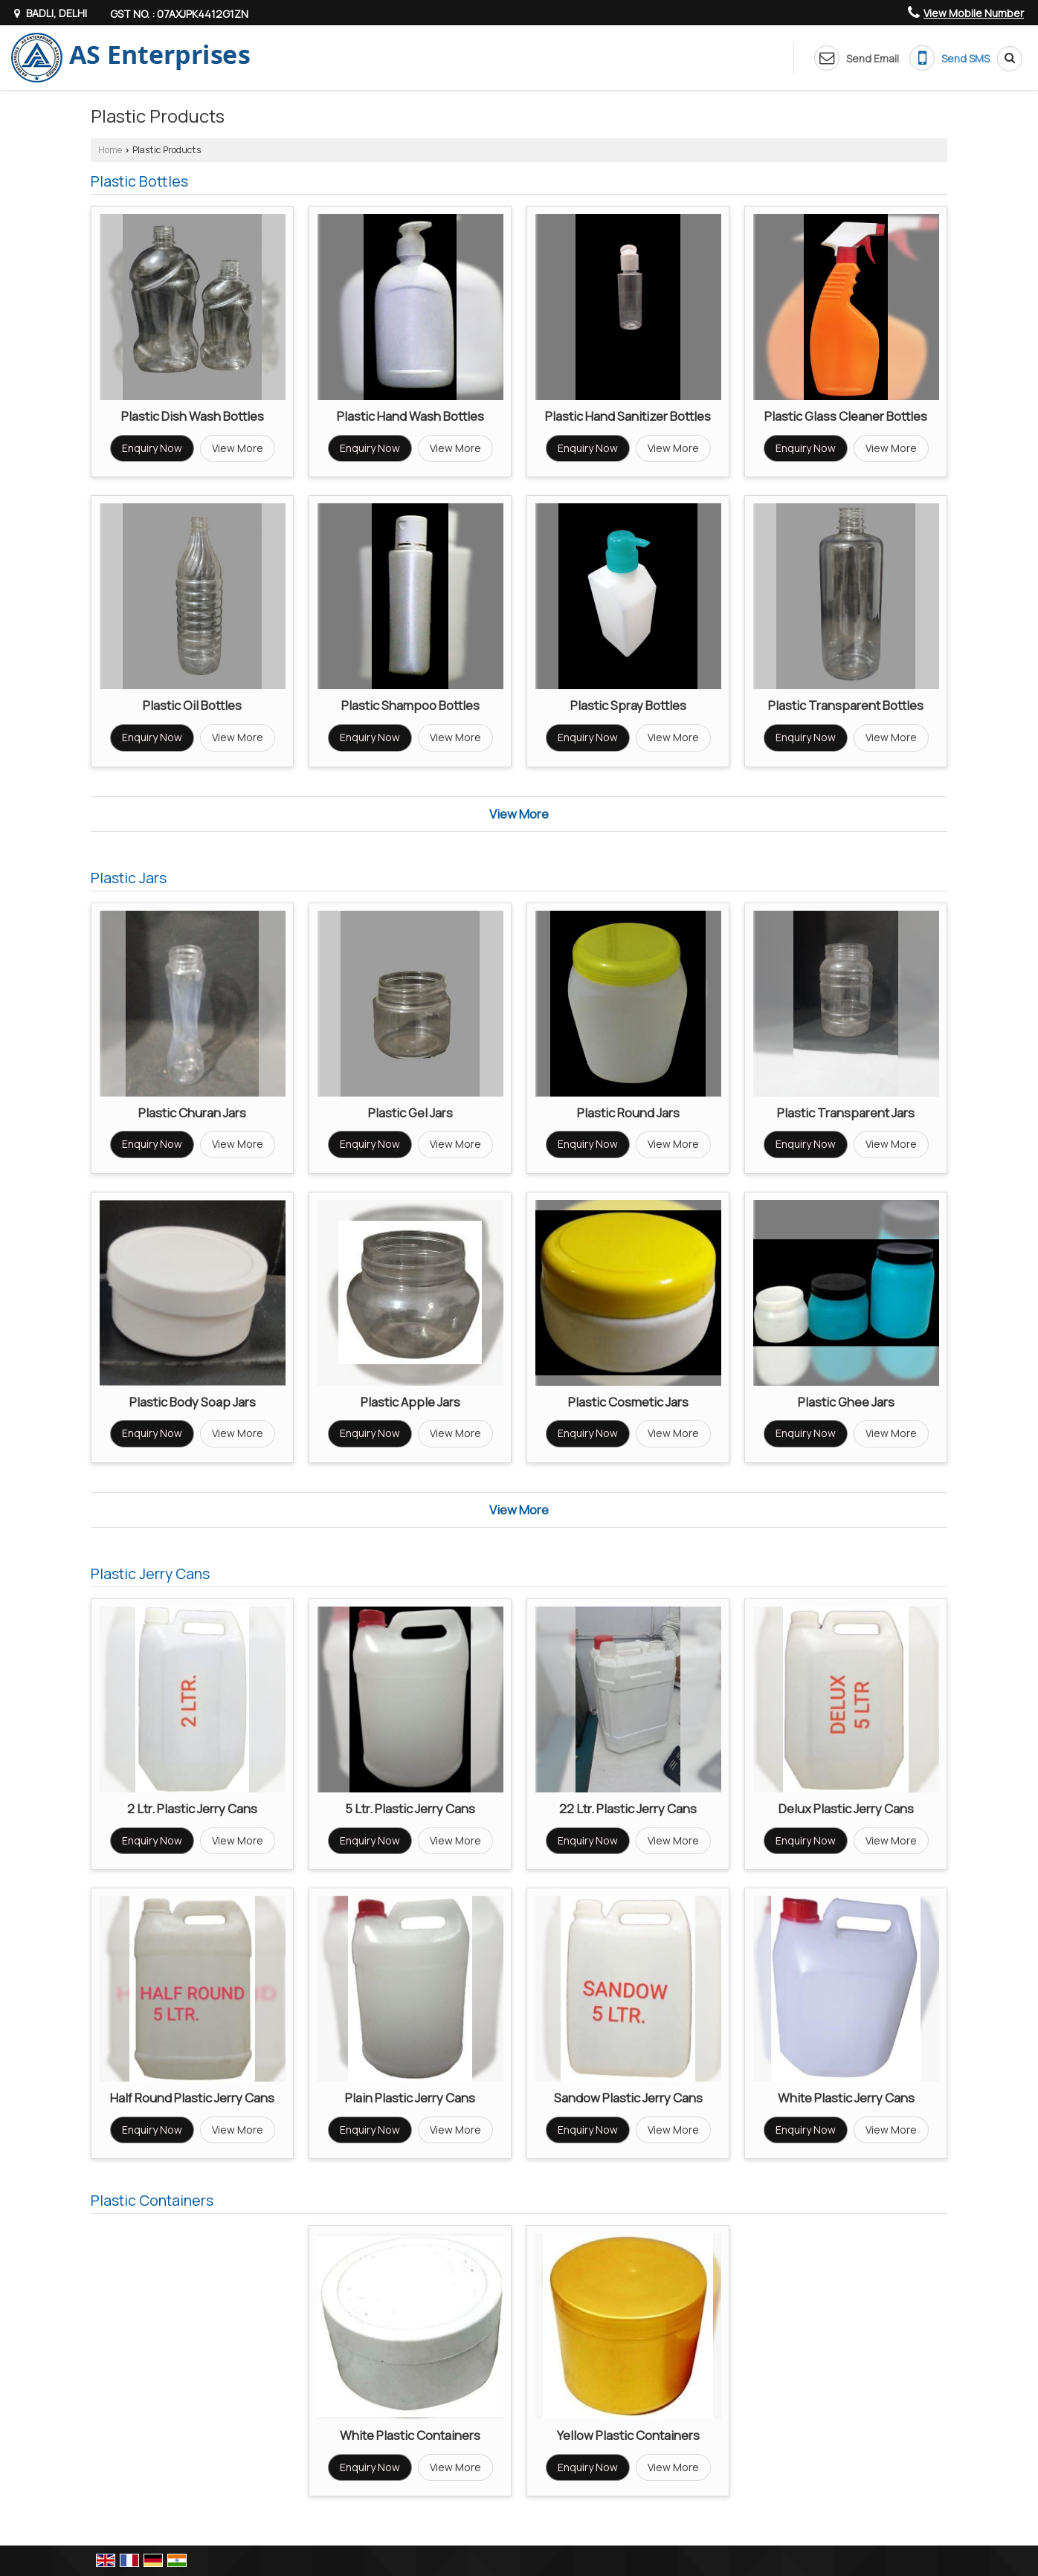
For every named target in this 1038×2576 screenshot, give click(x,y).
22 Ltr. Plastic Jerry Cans (628, 1808)
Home (110, 149)
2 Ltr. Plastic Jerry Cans (192, 1808)
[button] (973, 13)
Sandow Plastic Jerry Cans (628, 2097)
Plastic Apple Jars (410, 1401)
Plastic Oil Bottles (192, 705)
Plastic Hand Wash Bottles (410, 416)
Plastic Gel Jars (410, 1112)
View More (237, 448)
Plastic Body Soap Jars (192, 1401)
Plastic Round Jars (628, 1112)
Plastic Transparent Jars (846, 1112)
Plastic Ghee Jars (846, 1401)
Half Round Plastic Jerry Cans (192, 2097)
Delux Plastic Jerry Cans (846, 1808)
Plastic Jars (129, 878)
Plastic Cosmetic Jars (628, 1401)
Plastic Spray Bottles (628, 705)
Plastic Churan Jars (192, 1112)
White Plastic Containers (410, 2435)
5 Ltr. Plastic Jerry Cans (410, 1808)
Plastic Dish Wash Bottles (192, 416)
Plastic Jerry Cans (150, 1573)
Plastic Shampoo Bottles (410, 705)
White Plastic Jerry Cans (846, 2097)
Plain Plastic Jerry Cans (410, 2097)
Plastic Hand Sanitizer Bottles (628, 416)
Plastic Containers (152, 2200)
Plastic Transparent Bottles (845, 705)
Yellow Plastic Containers (628, 2435)
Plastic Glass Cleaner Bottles (845, 416)
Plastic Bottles (139, 181)
